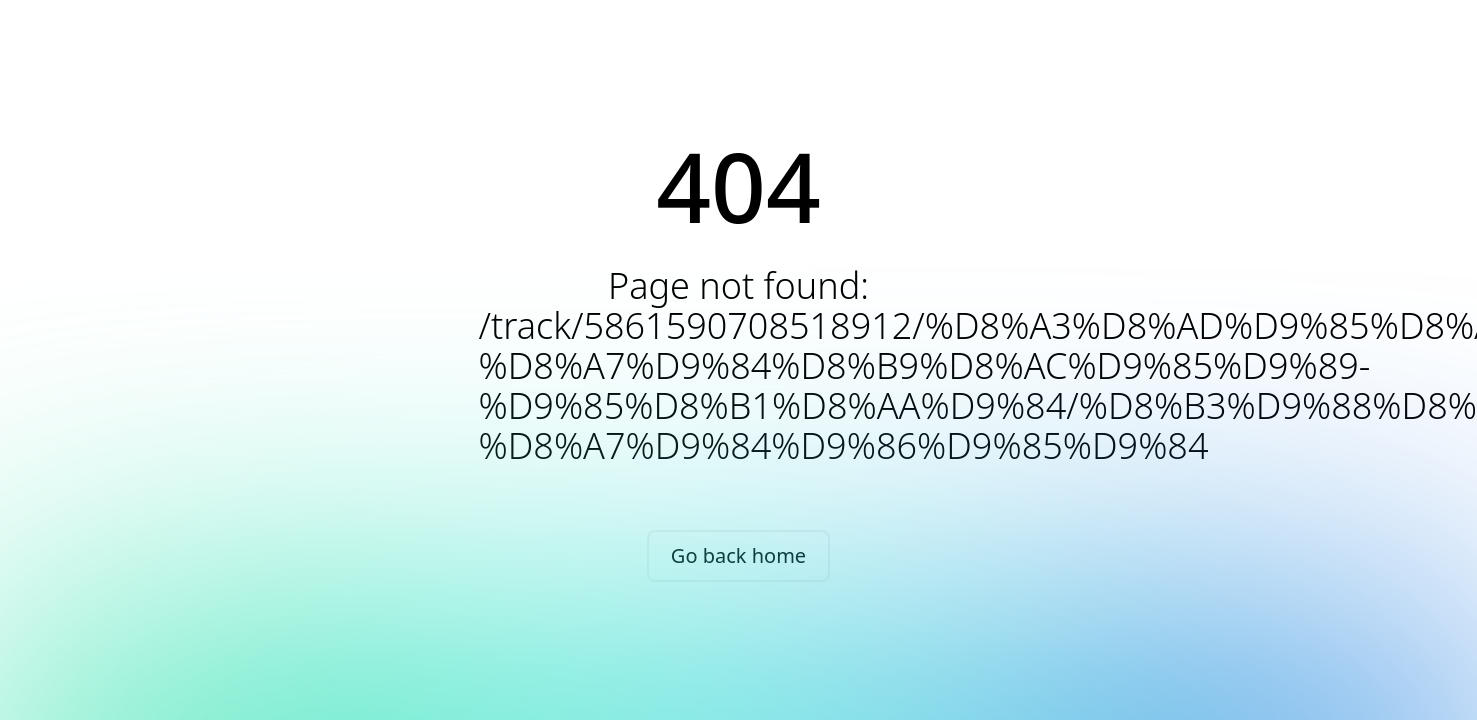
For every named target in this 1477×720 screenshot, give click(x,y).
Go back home (738, 555)
